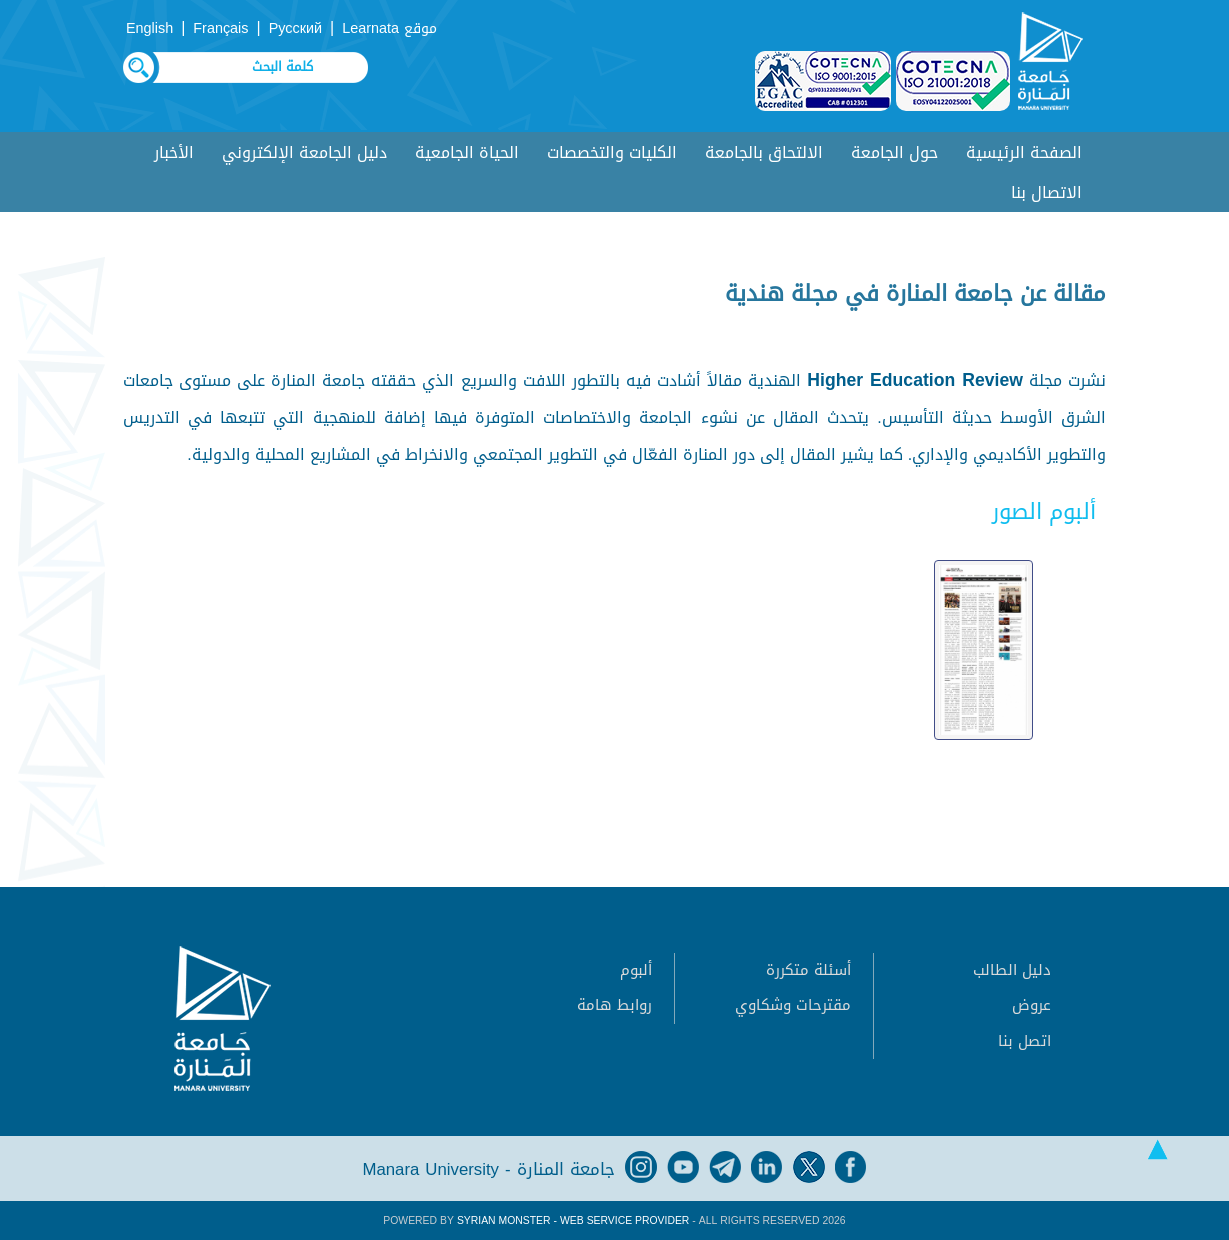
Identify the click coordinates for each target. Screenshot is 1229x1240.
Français (220, 28)
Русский (295, 28)
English (149, 28)
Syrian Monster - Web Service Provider (573, 1220)
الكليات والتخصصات (612, 152)
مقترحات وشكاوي (793, 1005)
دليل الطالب (1012, 970)
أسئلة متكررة (808, 970)
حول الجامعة (894, 152)
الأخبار (174, 152)
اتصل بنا (1024, 1041)
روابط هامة (614, 1005)
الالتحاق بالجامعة (764, 152)
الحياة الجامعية (467, 152)
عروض (1031, 1005)
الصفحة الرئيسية (1024, 152)
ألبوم (636, 970)
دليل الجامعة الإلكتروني (304, 152)
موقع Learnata (389, 28)
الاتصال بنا (1046, 192)
